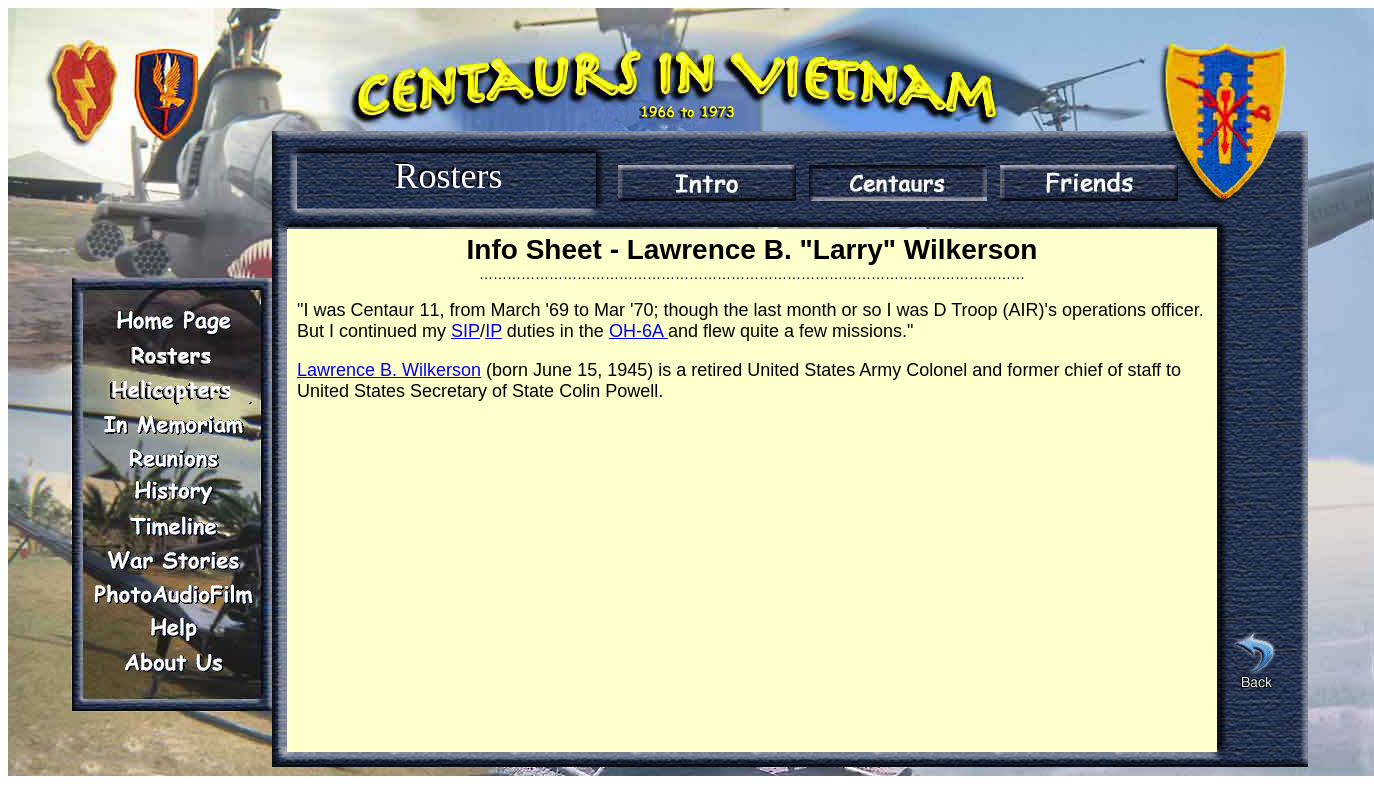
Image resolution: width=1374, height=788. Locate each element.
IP (493, 331)
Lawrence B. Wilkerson (389, 370)
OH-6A (638, 331)
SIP (465, 331)
